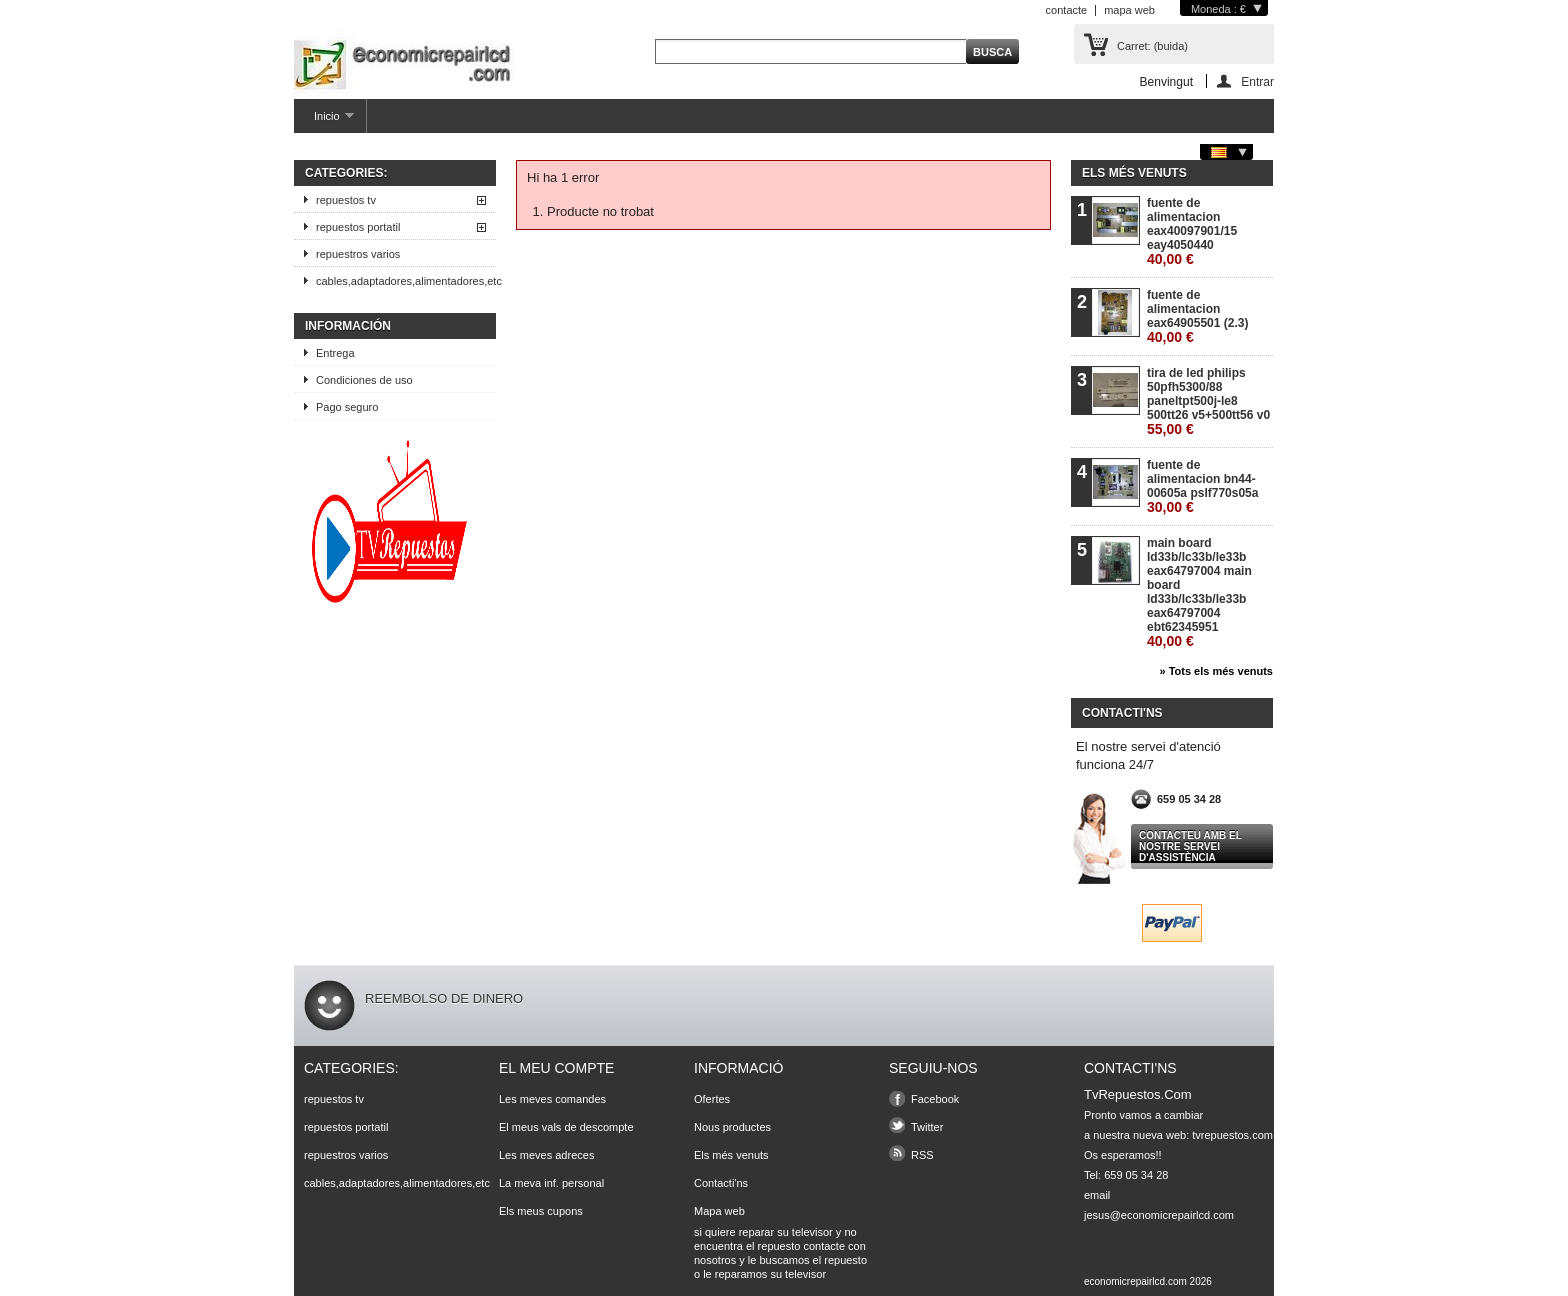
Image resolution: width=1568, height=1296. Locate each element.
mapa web (1129, 10)
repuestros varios (358, 254)
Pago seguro (347, 407)
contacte (1067, 10)
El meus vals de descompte (566, 1127)
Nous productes (732, 1127)
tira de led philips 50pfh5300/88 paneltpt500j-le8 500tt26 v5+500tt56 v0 (1208, 401)
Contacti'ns (721, 1183)
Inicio (324, 121)
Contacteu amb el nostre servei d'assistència (1190, 846)
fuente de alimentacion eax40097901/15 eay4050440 (1192, 231)
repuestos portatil (358, 227)
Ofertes (712, 1099)
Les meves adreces (546, 1155)
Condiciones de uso (364, 380)
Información (348, 326)
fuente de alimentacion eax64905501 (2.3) (1197, 316)
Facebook (935, 1099)
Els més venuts (1134, 173)
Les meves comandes (552, 1099)
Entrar (1257, 81)
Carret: (1152, 46)
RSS (922, 1155)
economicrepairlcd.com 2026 (1148, 1281)
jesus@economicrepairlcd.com (1159, 1215)
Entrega (335, 353)
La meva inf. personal (551, 1183)
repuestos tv (346, 200)
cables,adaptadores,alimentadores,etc (406, 281)
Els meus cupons (541, 1211)
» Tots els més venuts (1216, 671)
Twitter (927, 1127)
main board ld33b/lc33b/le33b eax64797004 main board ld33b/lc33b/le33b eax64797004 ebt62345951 (1199, 592)
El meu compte (556, 1068)
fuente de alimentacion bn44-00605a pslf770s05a (1202, 486)
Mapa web (719, 1211)
